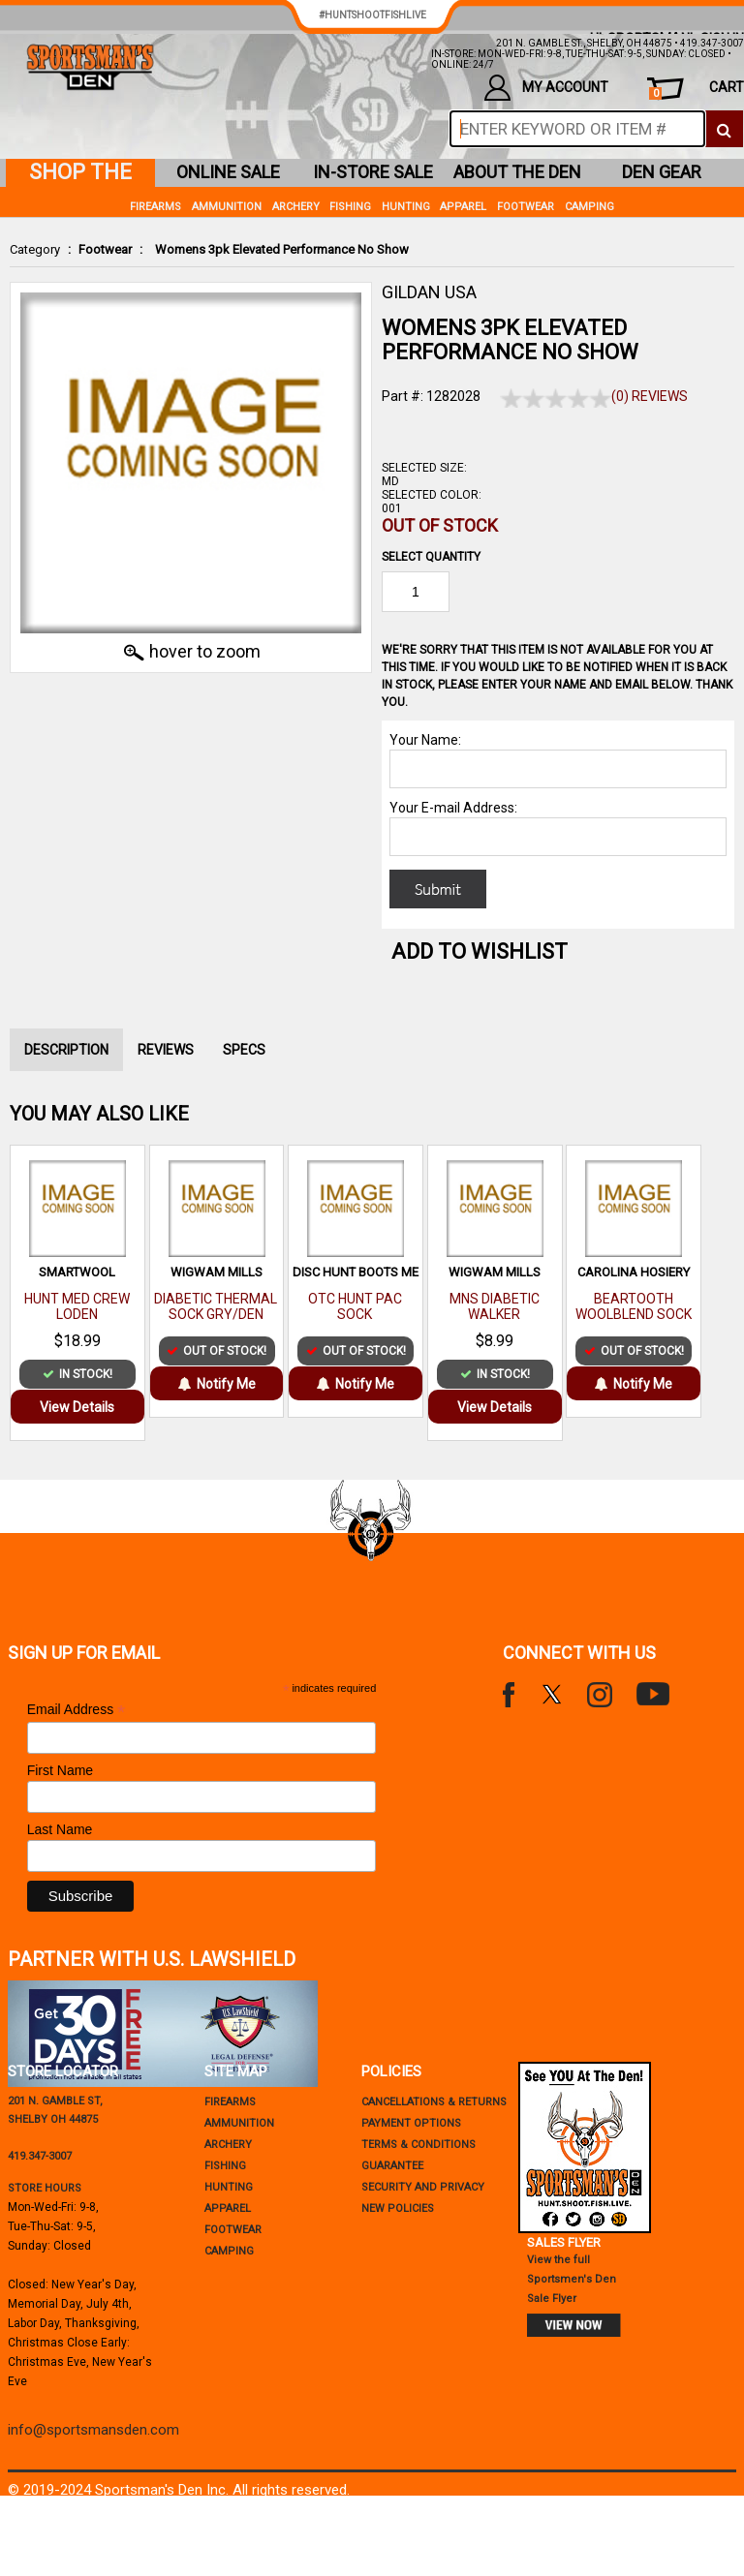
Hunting (406, 206)
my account (546, 88)
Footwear (105, 249)
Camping (589, 206)
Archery (296, 206)
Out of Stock (440, 525)
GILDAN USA (429, 292)
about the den (517, 172)
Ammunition (227, 206)
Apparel (463, 206)
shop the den (80, 173)
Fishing (350, 206)
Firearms (155, 206)
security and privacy (422, 2187)
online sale (228, 172)
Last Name (60, 1829)
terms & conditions (418, 2144)
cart (696, 89)
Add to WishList (479, 951)
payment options (411, 2123)
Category (35, 249)
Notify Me (217, 1384)
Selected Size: (424, 468)
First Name (60, 1770)
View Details (77, 1407)
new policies (397, 2208)
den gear (661, 172)
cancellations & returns (434, 2102)
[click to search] (724, 128)
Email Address (76, 1710)
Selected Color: (431, 495)
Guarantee (392, 2166)
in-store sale (373, 172)
